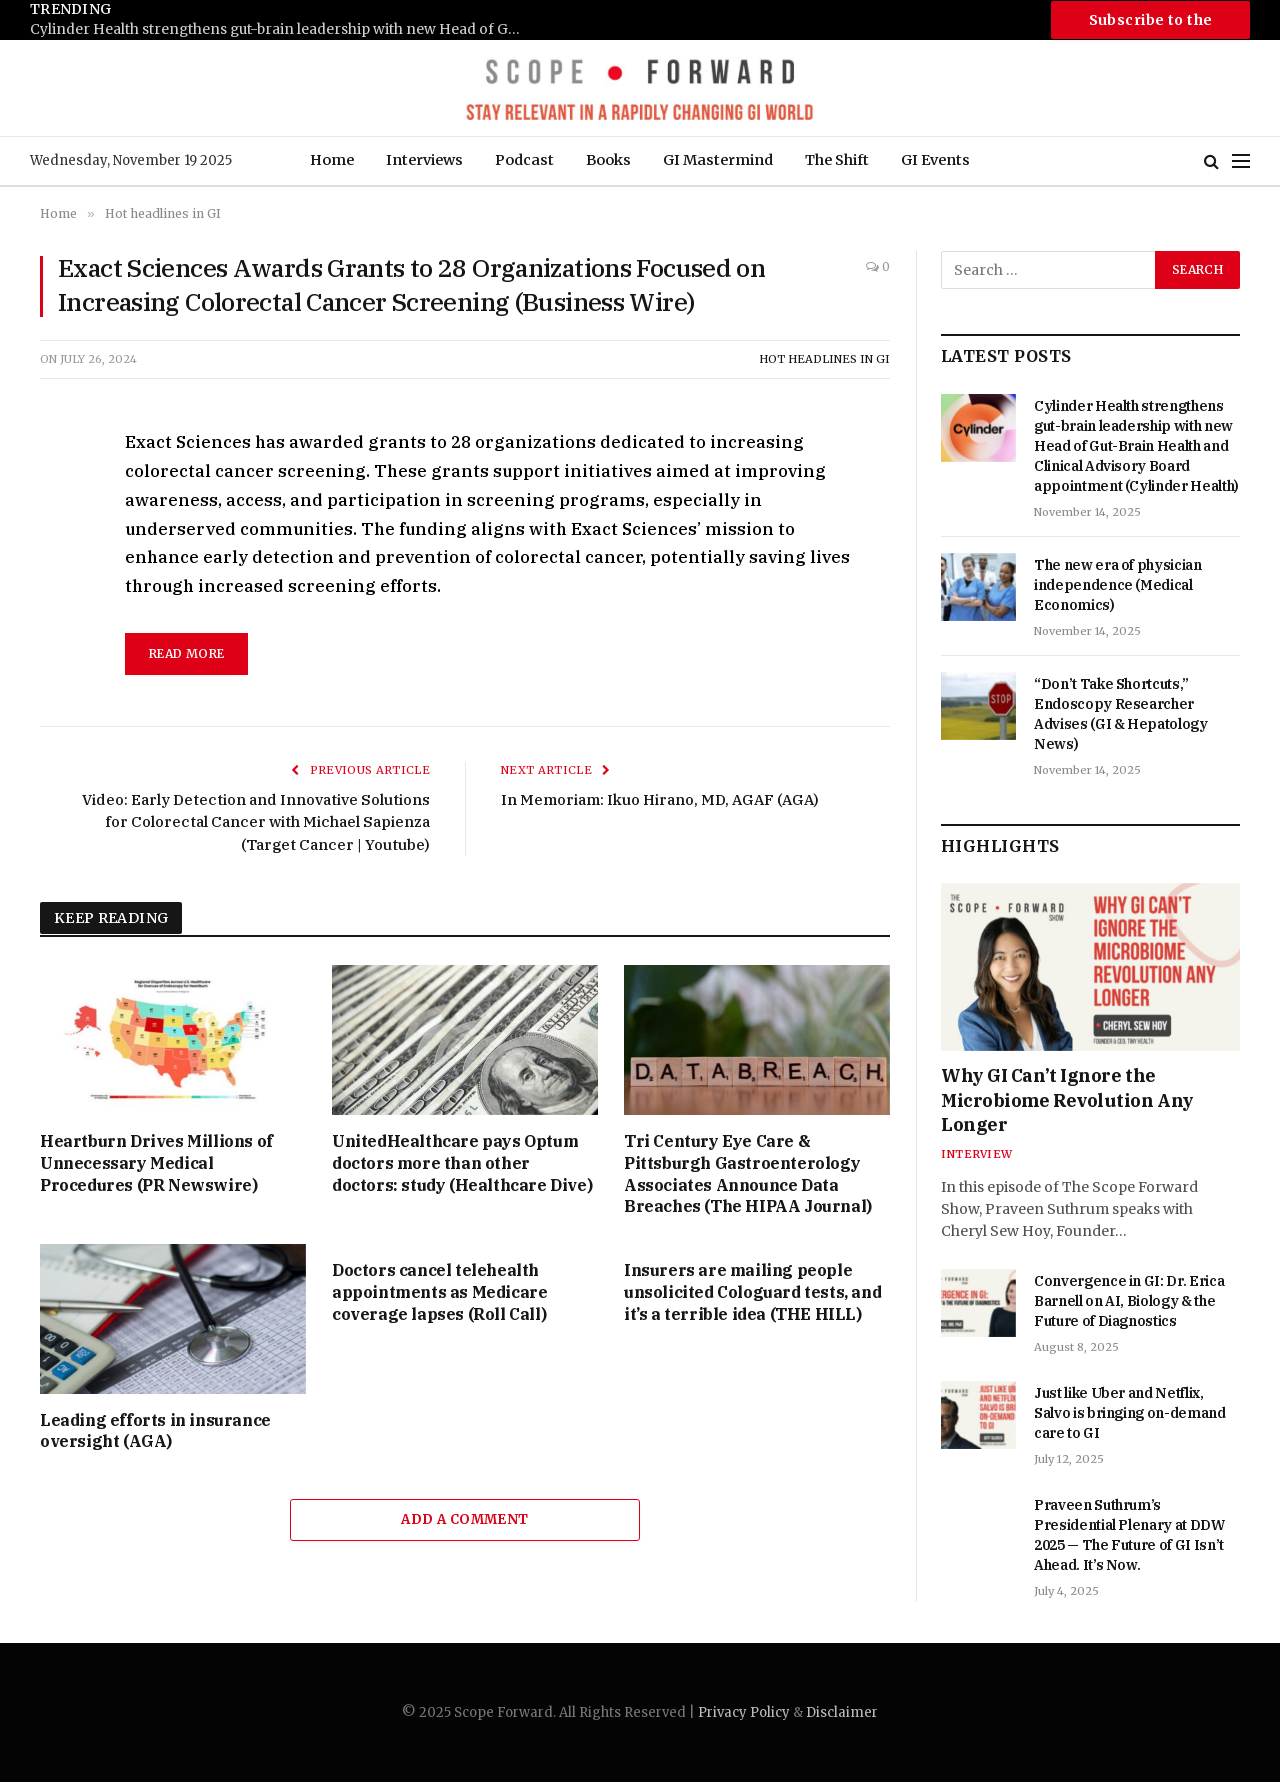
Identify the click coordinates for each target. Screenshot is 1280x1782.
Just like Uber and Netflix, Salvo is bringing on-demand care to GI (1130, 1413)
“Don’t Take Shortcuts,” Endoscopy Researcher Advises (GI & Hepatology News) (1121, 714)
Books (608, 160)
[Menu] (1241, 161)
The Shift (837, 160)
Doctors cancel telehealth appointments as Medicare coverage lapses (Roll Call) (439, 1292)
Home (332, 160)
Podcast (524, 160)
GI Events (935, 160)
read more (186, 653)
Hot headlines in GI (824, 359)
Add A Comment (464, 1519)
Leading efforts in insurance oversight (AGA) (155, 1431)
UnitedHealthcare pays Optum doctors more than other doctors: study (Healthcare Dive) (462, 1163)
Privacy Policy (744, 1712)
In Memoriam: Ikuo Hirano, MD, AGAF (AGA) (660, 799)
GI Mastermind (718, 160)
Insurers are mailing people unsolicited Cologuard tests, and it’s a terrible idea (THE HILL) (752, 1292)
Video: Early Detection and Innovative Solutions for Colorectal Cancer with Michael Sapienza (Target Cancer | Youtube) (256, 822)
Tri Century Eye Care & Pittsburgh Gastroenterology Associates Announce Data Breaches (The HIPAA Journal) (748, 1173)
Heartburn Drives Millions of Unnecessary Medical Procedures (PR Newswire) (156, 1163)
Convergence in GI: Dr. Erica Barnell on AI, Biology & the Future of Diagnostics (1129, 1301)
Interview (976, 1154)
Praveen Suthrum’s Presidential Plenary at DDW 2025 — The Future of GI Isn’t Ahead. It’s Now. (1129, 1535)
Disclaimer (842, 1712)
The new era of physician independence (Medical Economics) (1118, 585)
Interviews (424, 160)
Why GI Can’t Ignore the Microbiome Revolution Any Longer (1067, 1100)
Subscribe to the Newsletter (1151, 25)
